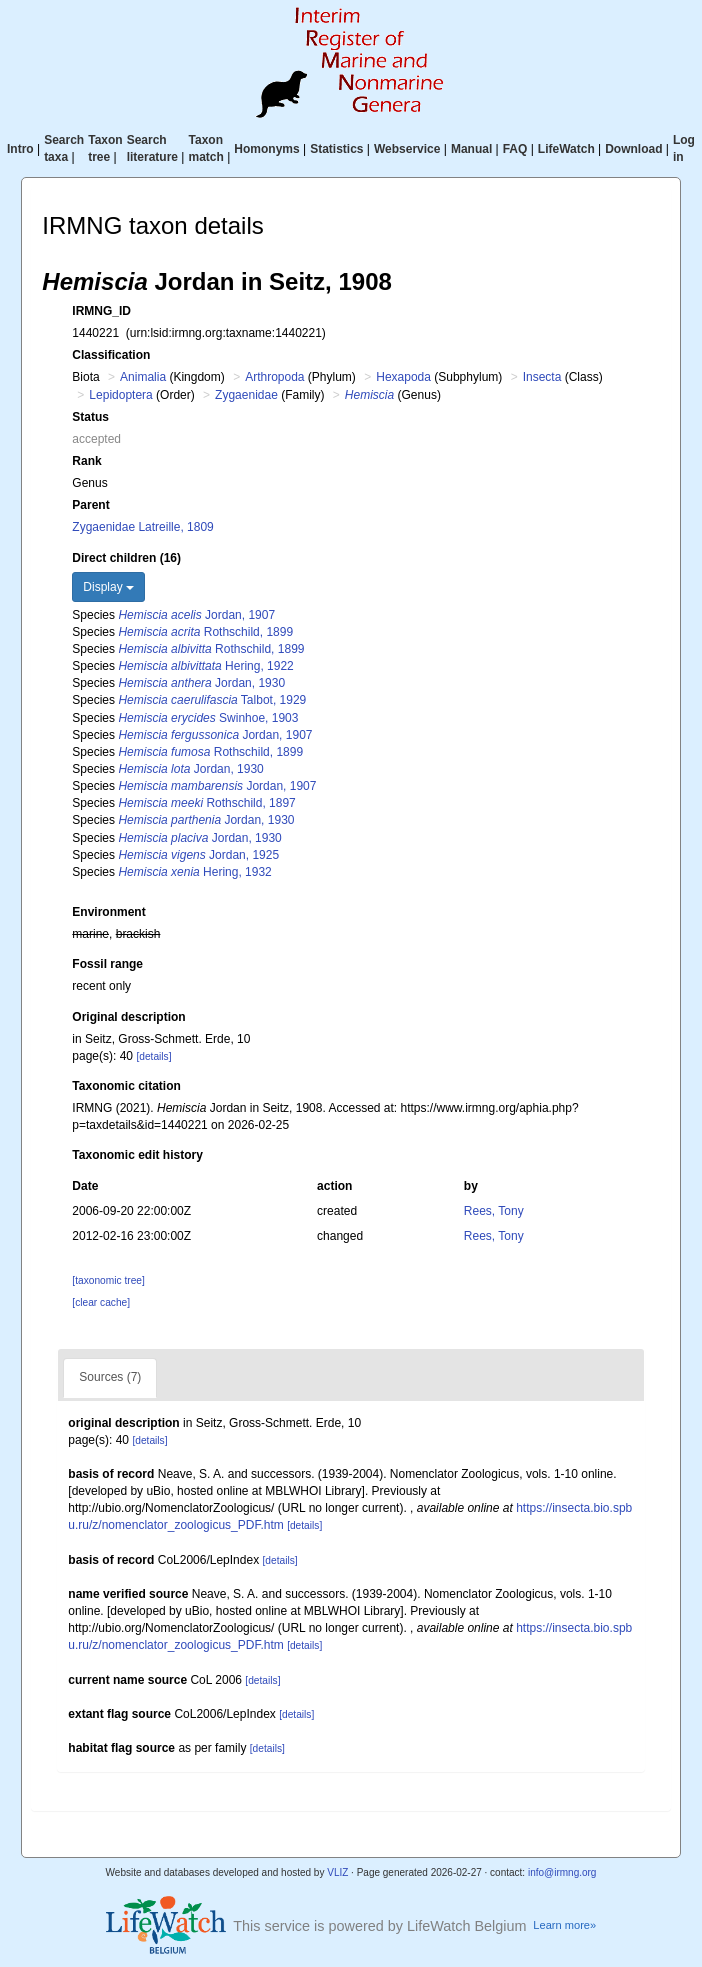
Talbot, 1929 (212, 700)
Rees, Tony (494, 1211)
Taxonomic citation (126, 1086)
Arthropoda (274, 377)
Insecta (542, 377)
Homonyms (266, 149)
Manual (471, 149)
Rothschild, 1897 (206, 803)
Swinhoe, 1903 (208, 718)
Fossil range (107, 964)
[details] (153, 1056)
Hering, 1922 (205, 666)
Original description (128, 1017)
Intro (20, 149)
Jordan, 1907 (196, 615)
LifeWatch (566, 149)
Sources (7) (110, 1377)
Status (90, 417)
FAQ (515, 149)
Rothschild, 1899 (205, 632)
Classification (111, 355)
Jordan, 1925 (198, 855)
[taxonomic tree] (108, 1280)
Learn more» (564, 1925)
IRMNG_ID (101, 311)
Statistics (336, 149)
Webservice (407, 149)
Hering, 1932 (194, 872)
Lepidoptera (120, 395)
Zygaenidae (246, 395)
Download (633, 149)
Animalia (143, 377)
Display (108, 587)
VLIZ (337, 1872)
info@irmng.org (562, 1872)
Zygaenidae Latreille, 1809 (142, 527)
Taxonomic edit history (137, 1155)
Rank (86, 461)
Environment (108, 912)
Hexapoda (403, 377)
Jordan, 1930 (201, 683)
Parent (90, 505)
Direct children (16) (126, 558)
